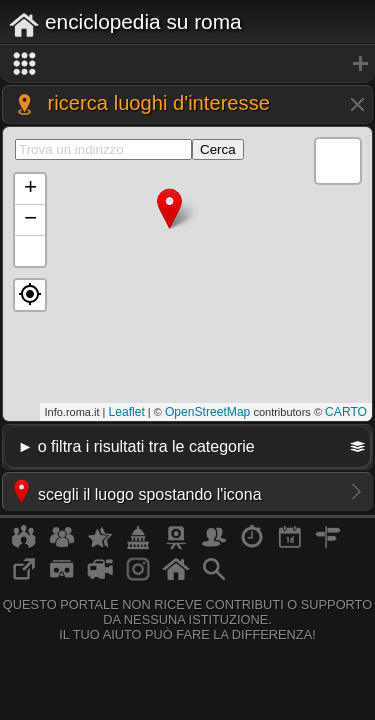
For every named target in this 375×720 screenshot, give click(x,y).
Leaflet (127, 412)
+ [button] (30, 189)
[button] (30, 295)
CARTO (346, 412)
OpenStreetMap (207, 412)
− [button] (30, 220)
